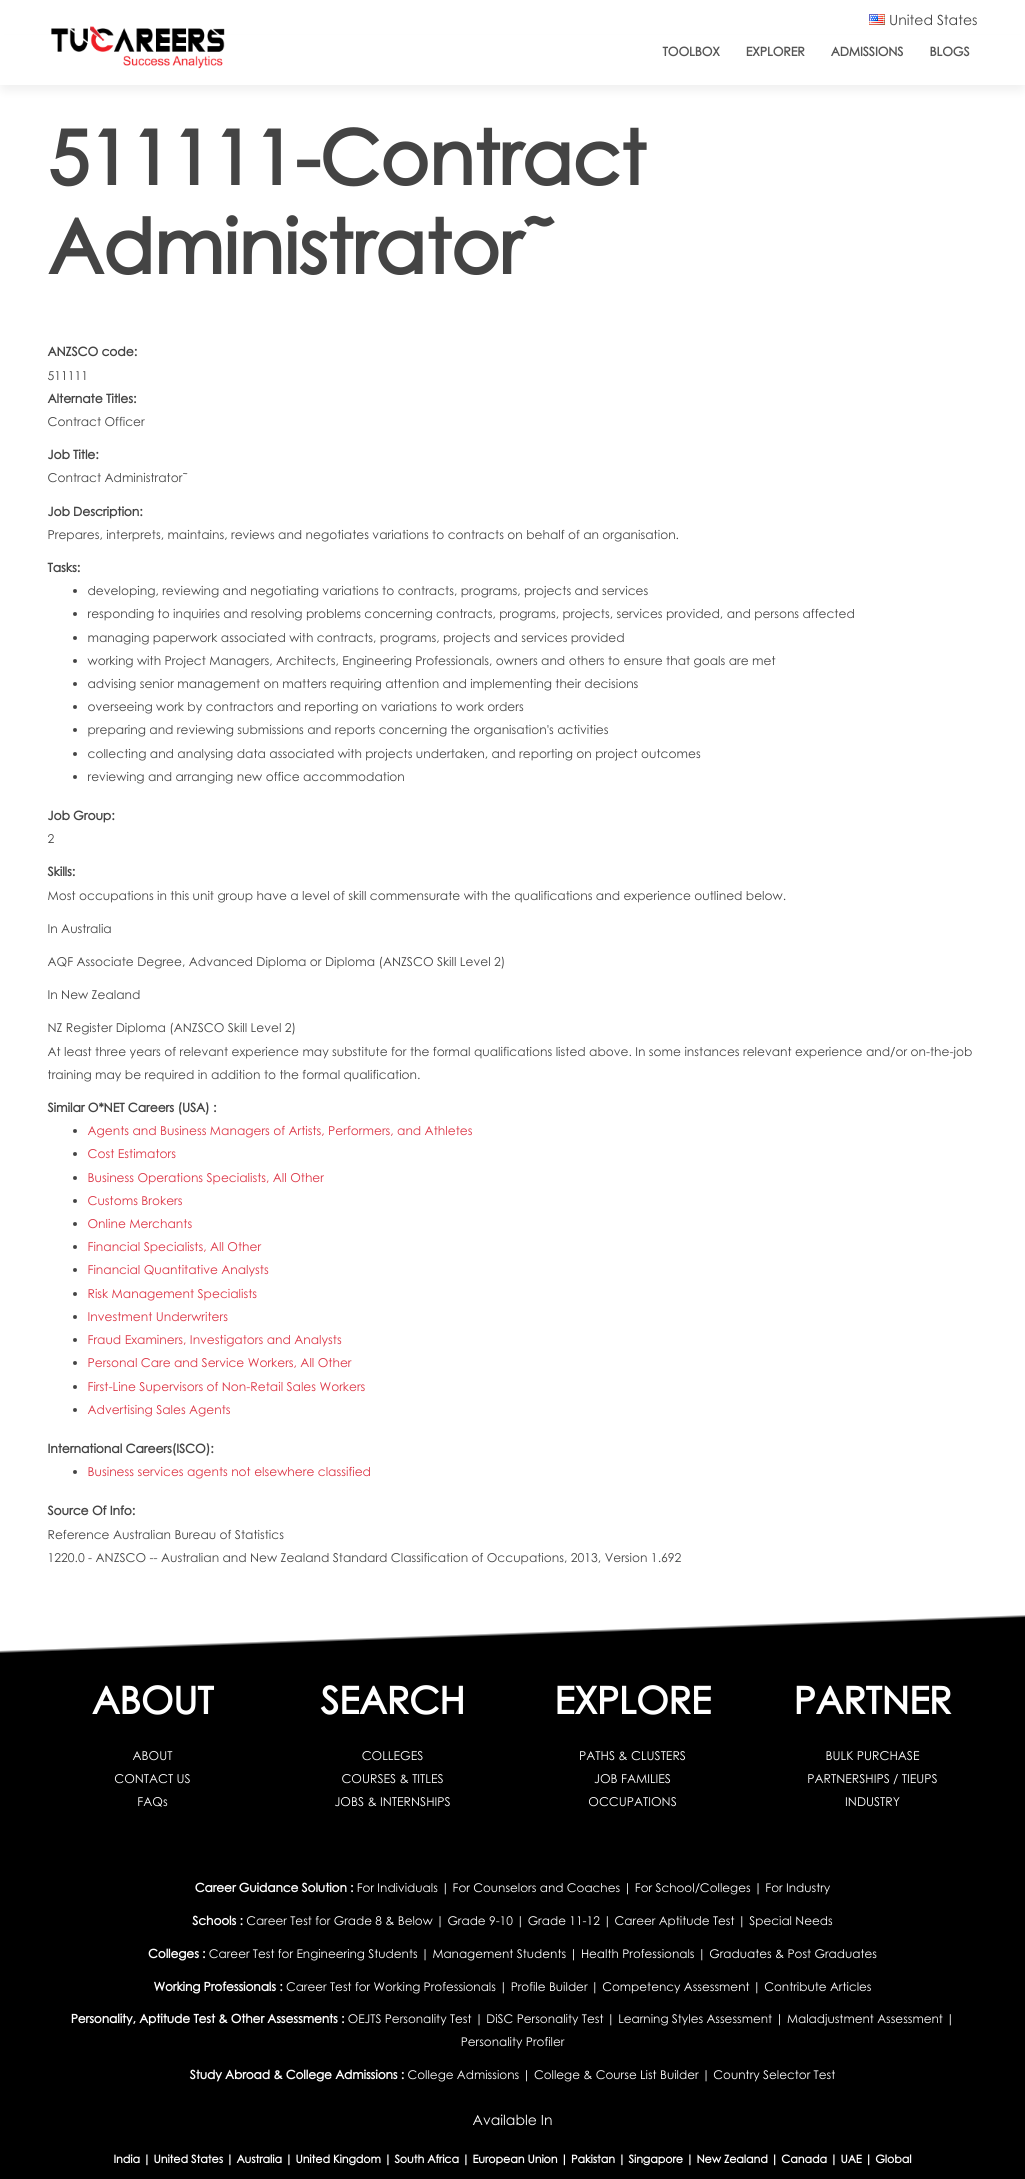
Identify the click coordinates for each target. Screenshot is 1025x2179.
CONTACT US (152, 1778)
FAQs (152, 1801)
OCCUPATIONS (632, 1801)
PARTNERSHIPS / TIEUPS (872, 1778)
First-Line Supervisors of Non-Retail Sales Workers (227, 1386)
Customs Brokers (135, 1200)
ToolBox (691, 51)
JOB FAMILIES (632, 1778)
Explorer (775, 51)
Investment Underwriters (158, 1316)
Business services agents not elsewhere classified (230, 1471)
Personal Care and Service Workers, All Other (220, 1362)
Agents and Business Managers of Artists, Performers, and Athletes (280, 1130)
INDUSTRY (872, 1801)
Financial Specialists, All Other (175, 1246)
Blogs (949, 51)
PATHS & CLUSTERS (632, 1755)
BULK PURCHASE (873, 1755)
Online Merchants (140, 1223)
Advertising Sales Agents (159, 1409)
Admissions (867, 51)
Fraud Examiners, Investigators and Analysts (215, 1339)
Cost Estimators (132, 1153)
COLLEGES (393, 1755)
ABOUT (153, 1755)
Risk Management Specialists (173, 1293)
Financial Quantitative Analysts (178, 1269)
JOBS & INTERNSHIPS (392, 1801)
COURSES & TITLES (392, 1778)
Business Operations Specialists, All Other (206, 1177)
